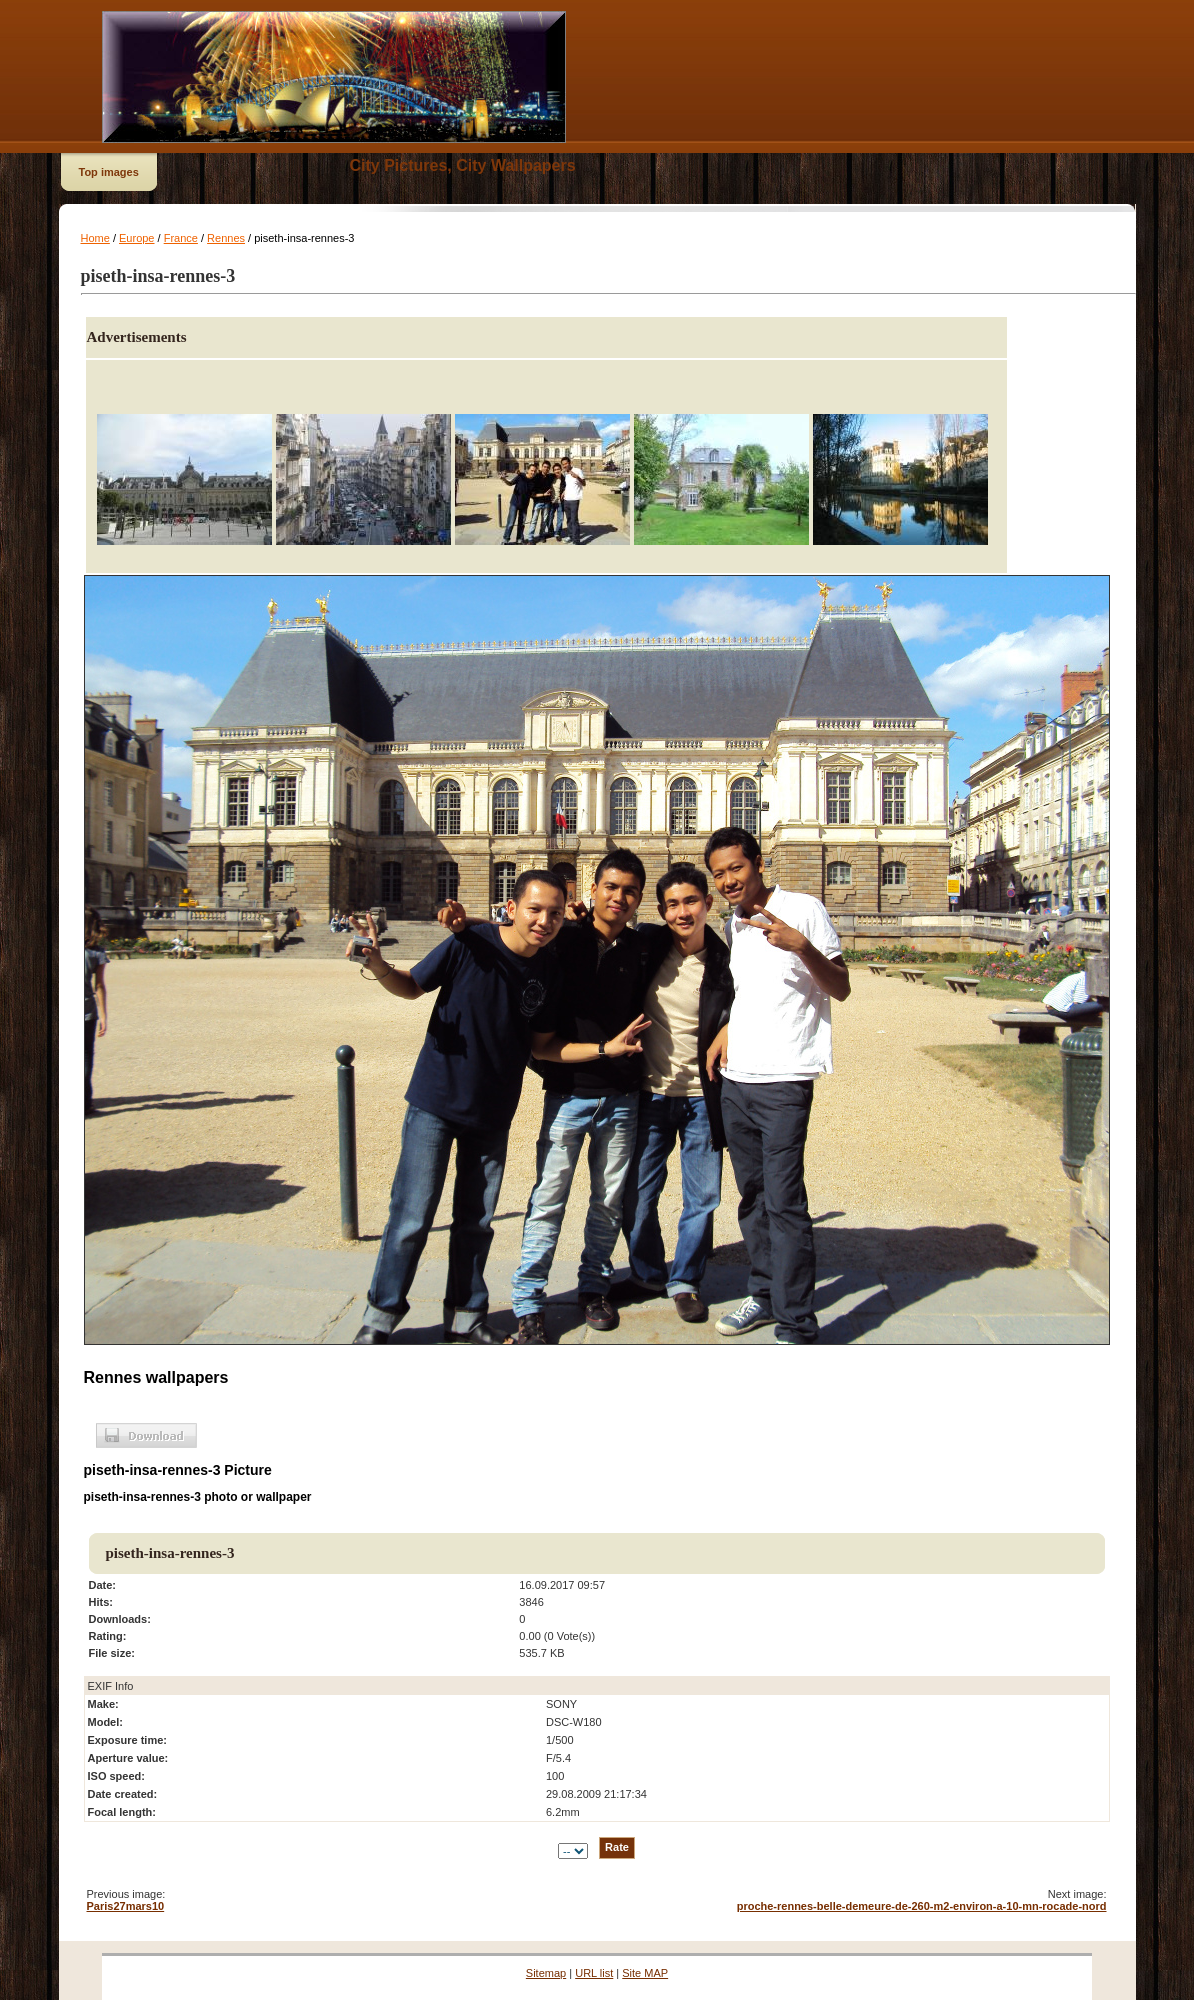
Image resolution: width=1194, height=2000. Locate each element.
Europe (136, 238)
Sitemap (546, 1973)
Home (95, 238)
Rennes (226, 238)
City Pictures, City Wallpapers (463, 165)
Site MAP (645, 1973)
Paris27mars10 (126, 1906)
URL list (594, 1973)
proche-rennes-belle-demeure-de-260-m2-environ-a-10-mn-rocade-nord (922, 1906)
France (181, 238)
